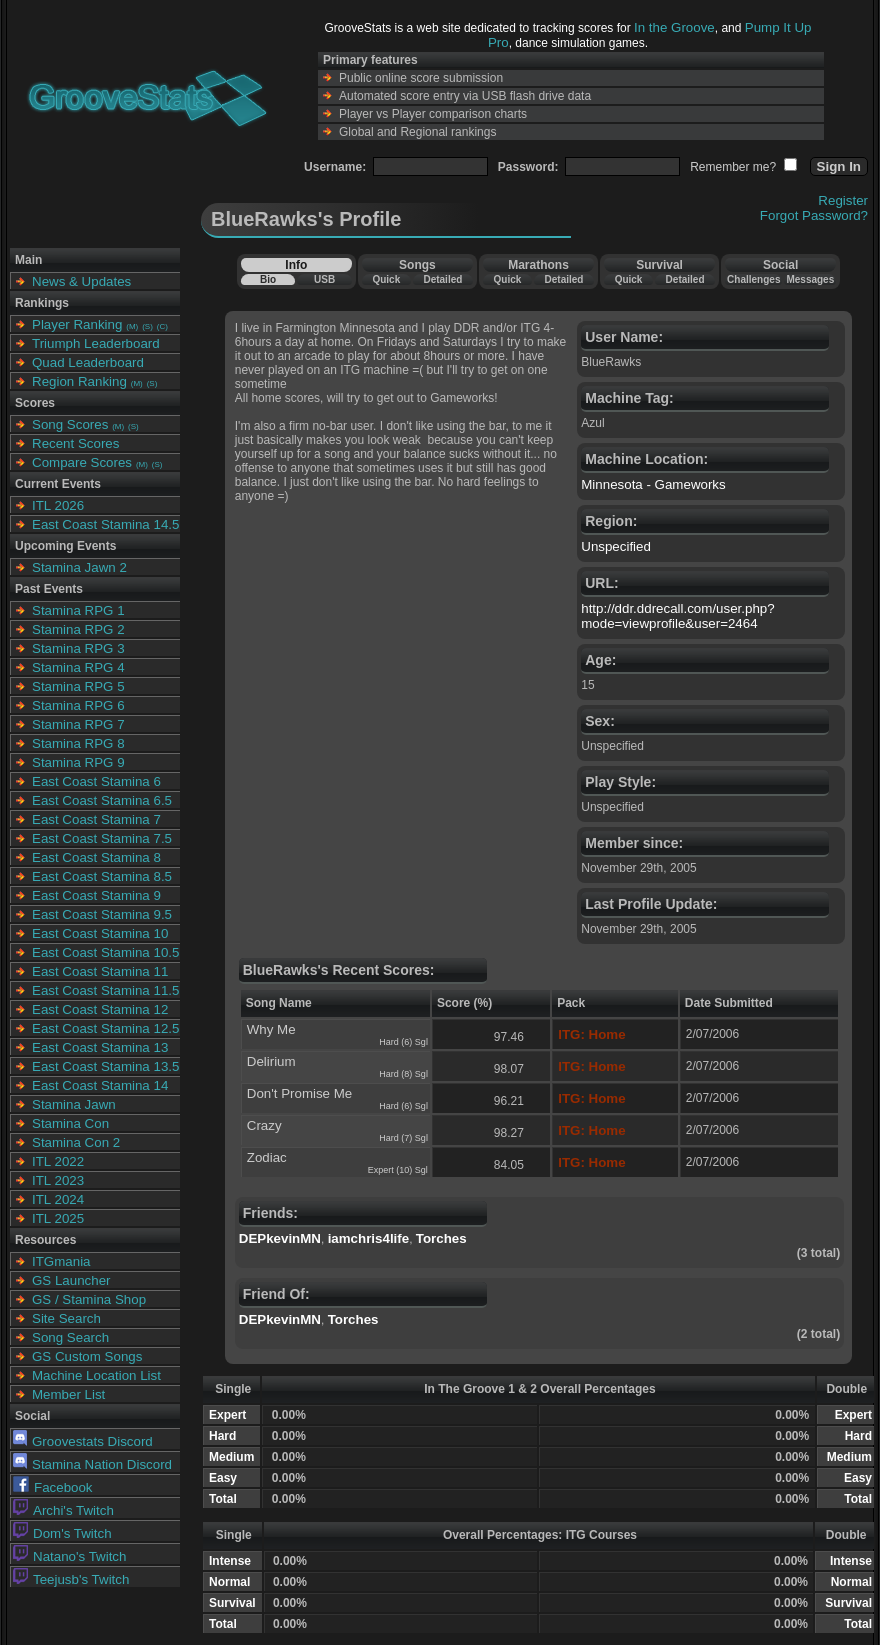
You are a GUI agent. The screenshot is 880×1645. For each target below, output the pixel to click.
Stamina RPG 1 (78, 610)
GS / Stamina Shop (89, 1299)
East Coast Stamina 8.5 (102, 876)
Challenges (753, 279)
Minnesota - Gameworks (653, 484)
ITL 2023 (58, 1180)
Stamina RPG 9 (78, 762)
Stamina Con (70, 1123)
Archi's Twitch (63, 1510)
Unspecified (616, 546)
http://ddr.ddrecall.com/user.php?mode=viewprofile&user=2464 (677, 616)
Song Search (70, 1337)
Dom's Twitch (62, 1533)
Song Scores (70, 424)
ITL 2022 (58, 1161)
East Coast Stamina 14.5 (105, 524)
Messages (810, 279)
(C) (162, 326)
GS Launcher (71, 1280)
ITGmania (61, 1261)
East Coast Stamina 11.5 (105, 990)
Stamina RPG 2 (78, 629)
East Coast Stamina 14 (100, 1085)
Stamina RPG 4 (78, 667)
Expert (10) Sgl (398, 1170)
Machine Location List (96, 1375)
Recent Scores (75, 443)
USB (324, 279)
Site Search (66, 1318)
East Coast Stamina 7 (96, 819)
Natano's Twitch (69, 1556)
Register (843, 200)
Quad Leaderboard (88, 362)
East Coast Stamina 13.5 (105, 1066)
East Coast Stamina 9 (96, 895)
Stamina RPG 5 (78, 686)
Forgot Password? (814, 215)
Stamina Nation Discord (92, 1464)
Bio (268, 279)
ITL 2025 (58, 1218)
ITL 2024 (58, 1199)
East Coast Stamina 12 (100, 1009)
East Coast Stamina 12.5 (105, 1028)
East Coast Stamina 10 (100, 933)
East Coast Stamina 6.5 (102, 800)
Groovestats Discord (83, 1441)
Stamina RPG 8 (78, 743)
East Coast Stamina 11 (100, 971)
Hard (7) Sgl (403, 1138)
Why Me (271, 1029)
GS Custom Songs (87, 1356)
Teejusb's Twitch (71, 1579)
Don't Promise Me (300, 1093)
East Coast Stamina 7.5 (102, 838)
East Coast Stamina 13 (100, 1047)
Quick (386, 279)
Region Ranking (79, 381)
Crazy (264, 1125)
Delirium (271, 1061)
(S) (147, 326)
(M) (132, 326)
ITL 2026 (58, 505)
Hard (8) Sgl (403, 1074)
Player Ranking (77, 324)
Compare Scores (82, 462)
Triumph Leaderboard (96, 343)
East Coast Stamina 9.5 (102, 914)
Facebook (53, 1487)
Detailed (442, 279)
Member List (68, 1394)
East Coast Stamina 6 (96, 781)
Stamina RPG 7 (78, 724)
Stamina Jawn (74, 1104)
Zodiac (267, 1157)
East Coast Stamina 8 (96, 857)
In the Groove (674, 27)
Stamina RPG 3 (78, 648)
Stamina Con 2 (76, 1142)
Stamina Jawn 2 (79, 567)
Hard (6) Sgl (403, 1042)
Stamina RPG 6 (78, 705)
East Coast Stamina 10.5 (105, 952)
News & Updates (81, 281)
